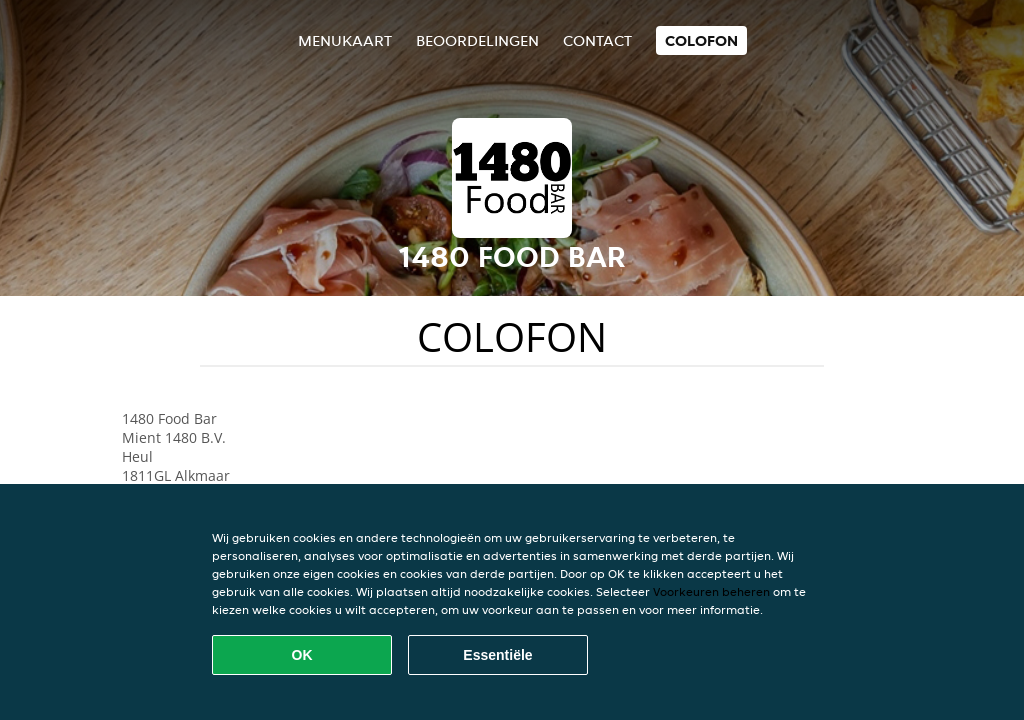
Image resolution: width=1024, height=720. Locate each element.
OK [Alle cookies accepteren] (302, 655)
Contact (597, 40)
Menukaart (345, 40)
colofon (701, 40)
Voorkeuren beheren (711, 591)
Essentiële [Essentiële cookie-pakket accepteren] (497, 655)
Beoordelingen (477, 40)
